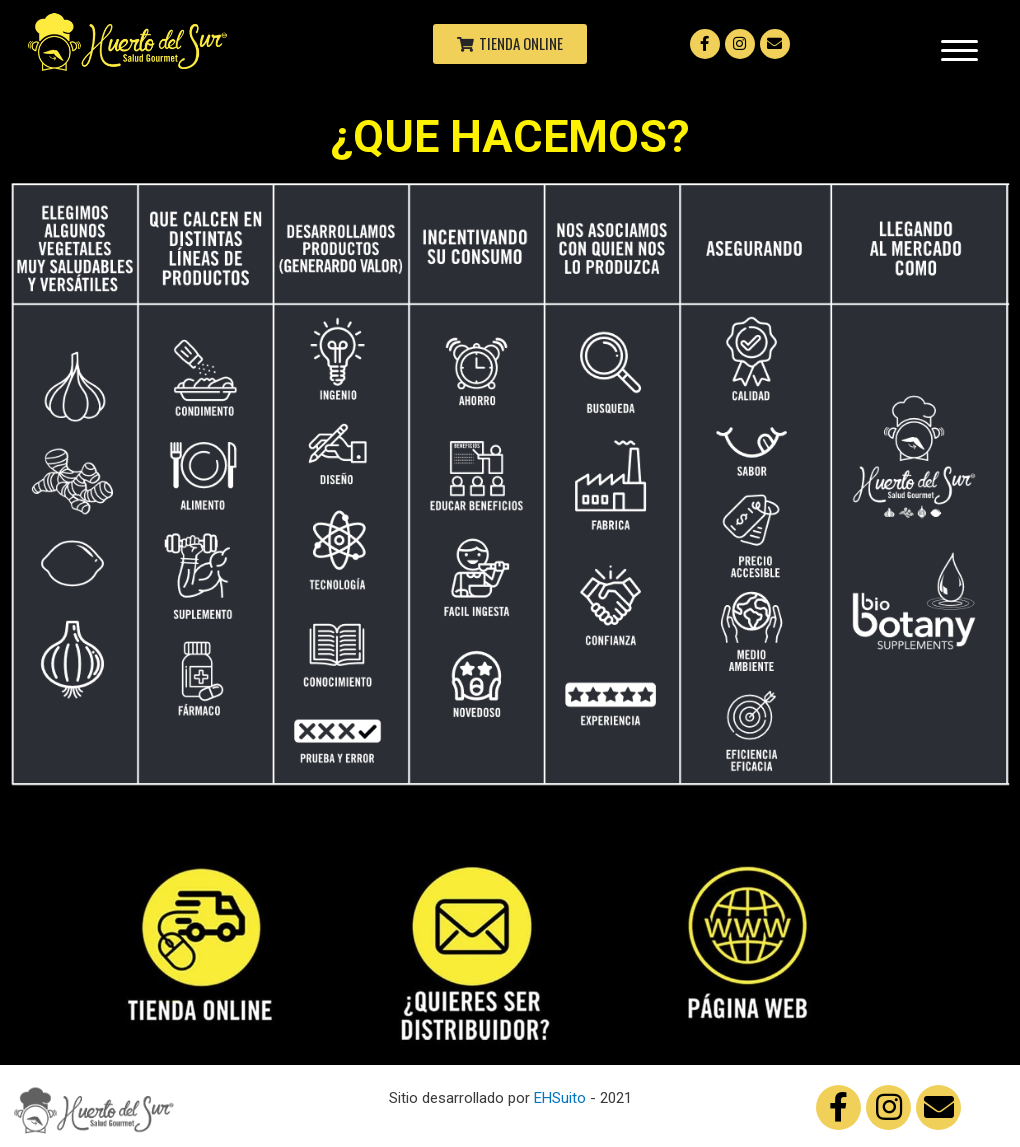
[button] (510, 44)
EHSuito (560, 1098)
